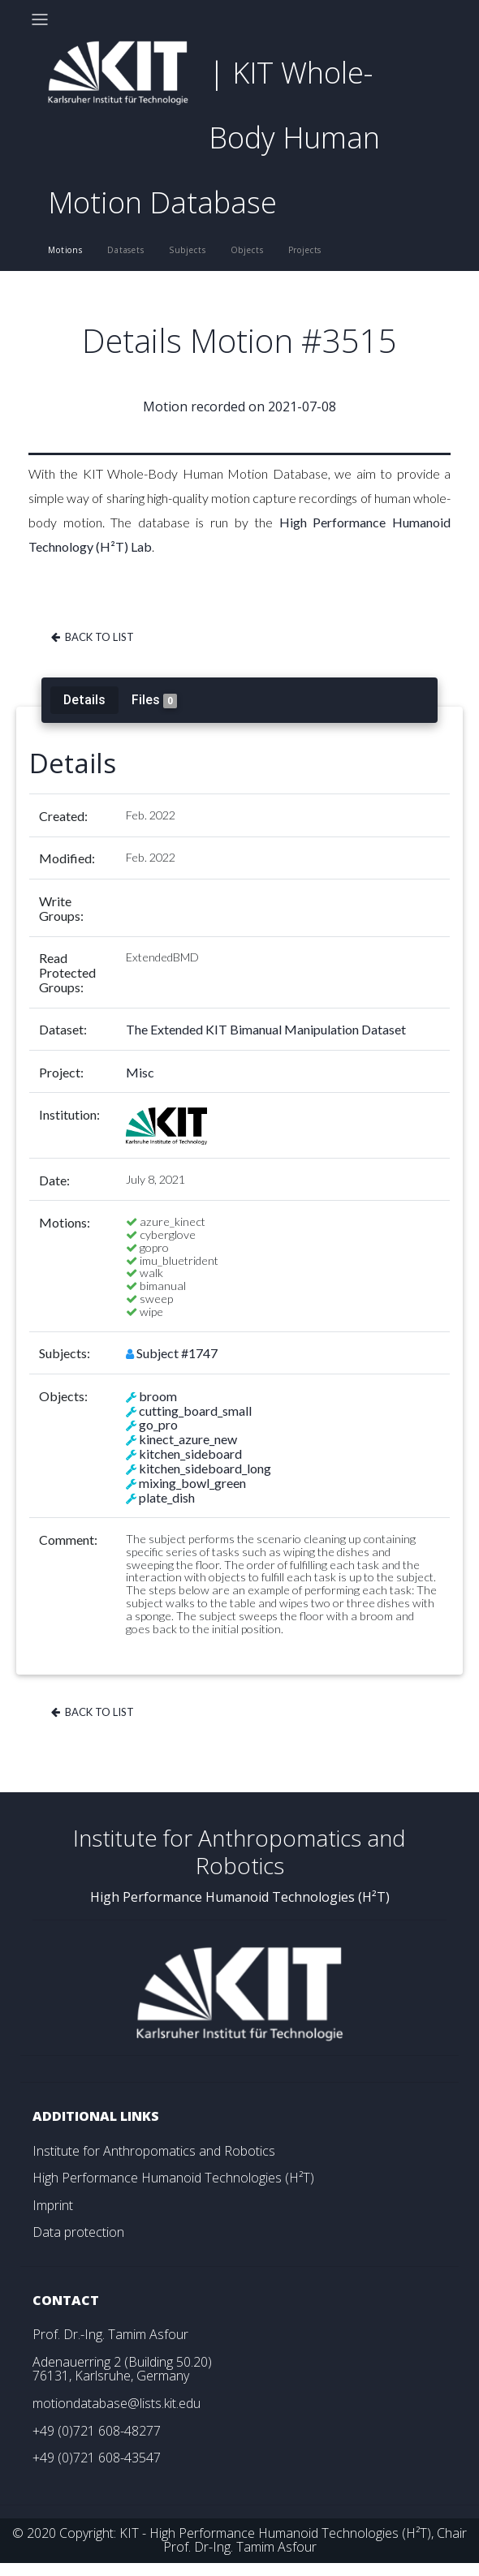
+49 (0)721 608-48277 (96, 2431)
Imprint (52, 2205)
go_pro (158, 1424)
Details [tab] (84, 699)
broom (158, 1396)
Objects (247, 250)
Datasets (126, 250)
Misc (140, 1072)
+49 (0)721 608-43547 (96, 2457)
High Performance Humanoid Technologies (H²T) (173, 2178)
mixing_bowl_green (192, 1482)
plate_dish (167, 1497)
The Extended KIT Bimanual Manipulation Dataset (266, 1029)
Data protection (78, 2232)
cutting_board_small (195, 1410)
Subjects (187, 250)
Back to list (91, 636)
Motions (65, 250)
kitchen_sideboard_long (205, 1468)
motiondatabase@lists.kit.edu (116, 2403)
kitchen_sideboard (190, 1453)
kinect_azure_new (188, 1439)
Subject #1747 (177, 1353)
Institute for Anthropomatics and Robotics (153, 2151)
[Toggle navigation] (39, 19)
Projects (305, 250)
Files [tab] (154, 699)
